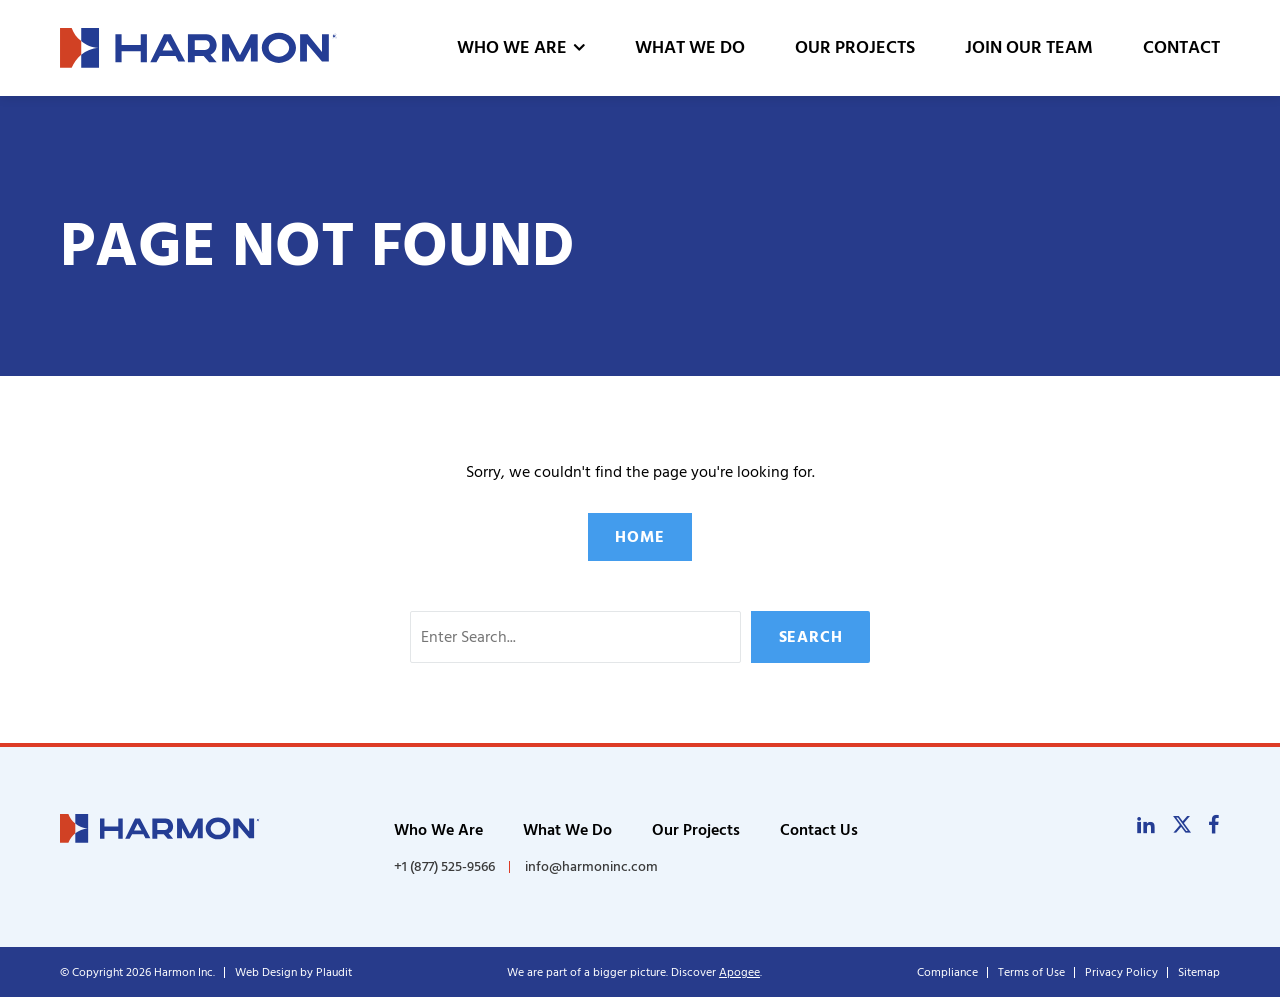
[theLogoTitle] (198, 48)
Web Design (266, 972)
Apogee (739, 972)
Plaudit (334, 972)
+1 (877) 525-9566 (444, 867)
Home (639, 537)
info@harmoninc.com (591, 866)
